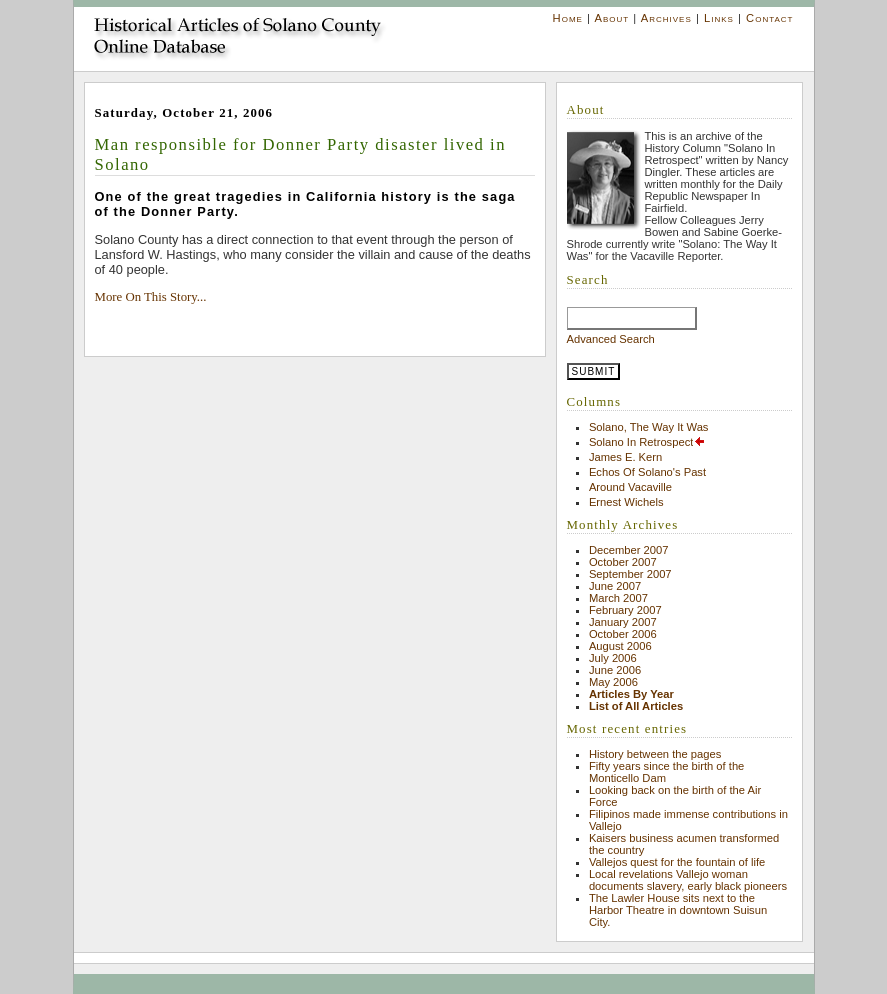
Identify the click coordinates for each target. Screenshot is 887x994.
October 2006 (623, 634)
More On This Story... (151, 297)
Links (719, 18)
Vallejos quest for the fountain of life (677, 862)
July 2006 (613, 658)
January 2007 (623, 622)
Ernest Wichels (626, 502)
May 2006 (613, 682)
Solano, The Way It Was (649, 427)
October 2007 (623, 562)
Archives (666, 18)
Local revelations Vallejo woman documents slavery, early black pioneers (688, 880)
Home (568, 18)
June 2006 (615, 670)
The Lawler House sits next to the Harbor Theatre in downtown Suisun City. (678, 910)
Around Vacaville (630, 487)
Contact (769, 18)
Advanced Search (611, 339)
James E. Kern (625, 457)
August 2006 (620, 646)
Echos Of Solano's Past (647, 472)
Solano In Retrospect (647, 442)
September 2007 (630, 574)
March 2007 (618, 598)
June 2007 (615, 586)
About (611, 18)
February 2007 (625, 610)
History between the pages (655, 754)
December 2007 (629, 550)
